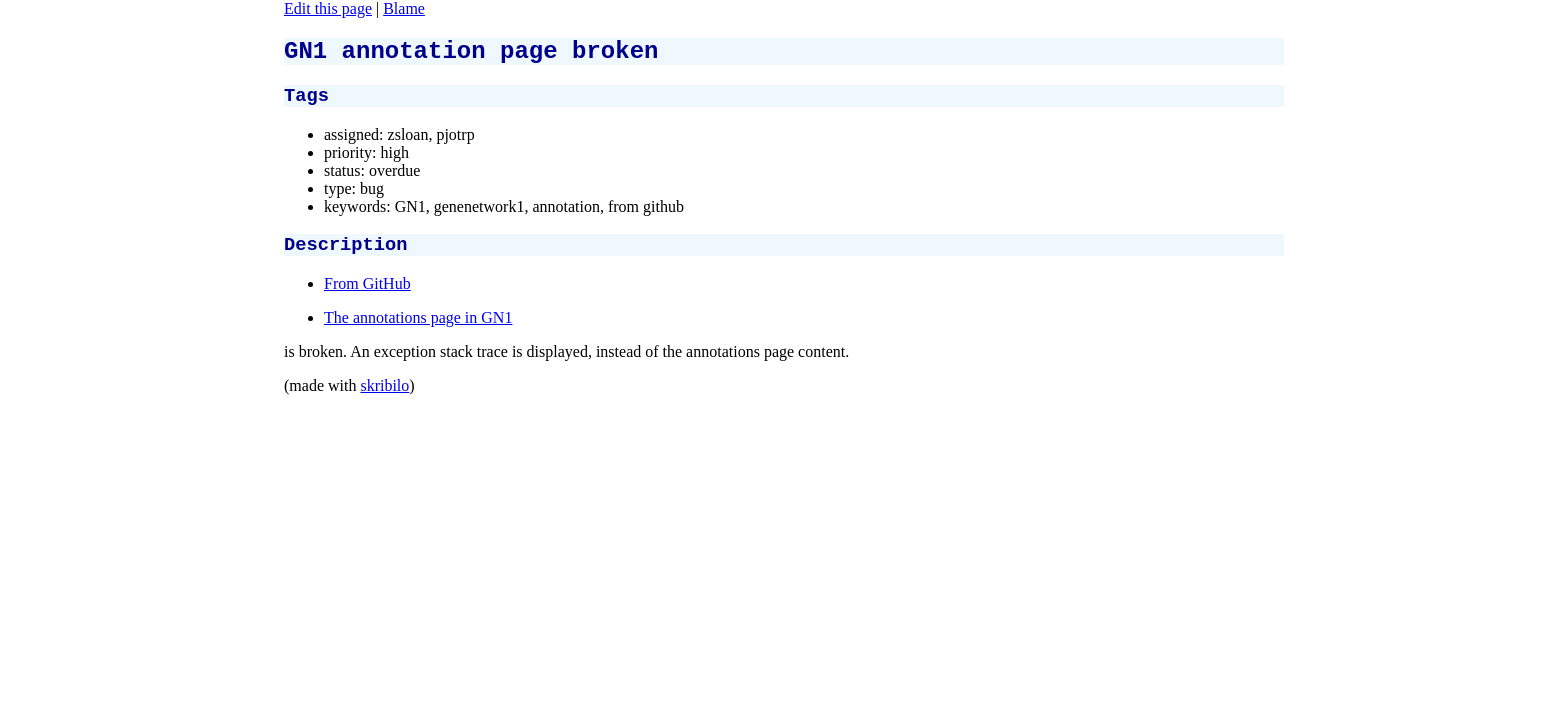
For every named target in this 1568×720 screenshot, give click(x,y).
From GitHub (367, 295)
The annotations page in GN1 (418, 329)
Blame (404, 8)
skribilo (384, 397)
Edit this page (328, 8)
